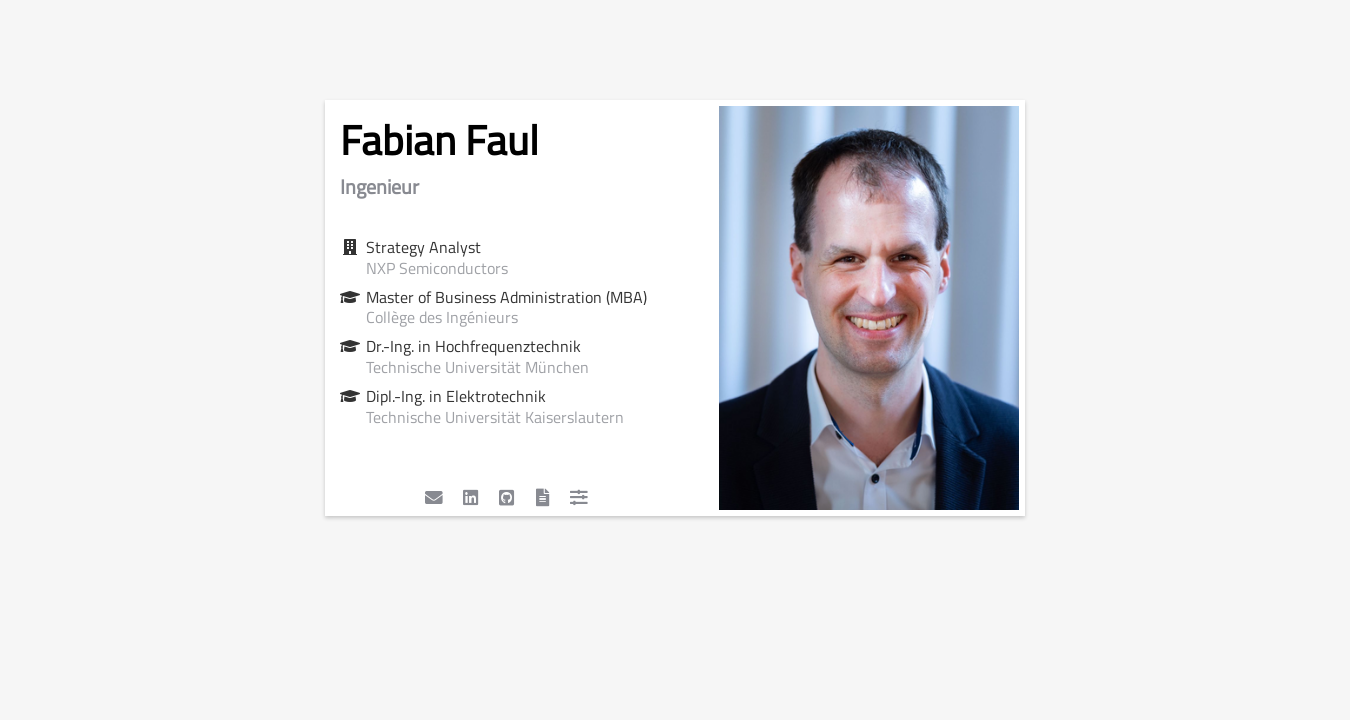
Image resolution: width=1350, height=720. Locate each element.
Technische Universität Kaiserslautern (495, 417)
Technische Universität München (477, 367)
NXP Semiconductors (437, 268)
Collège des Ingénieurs (442, 317)
